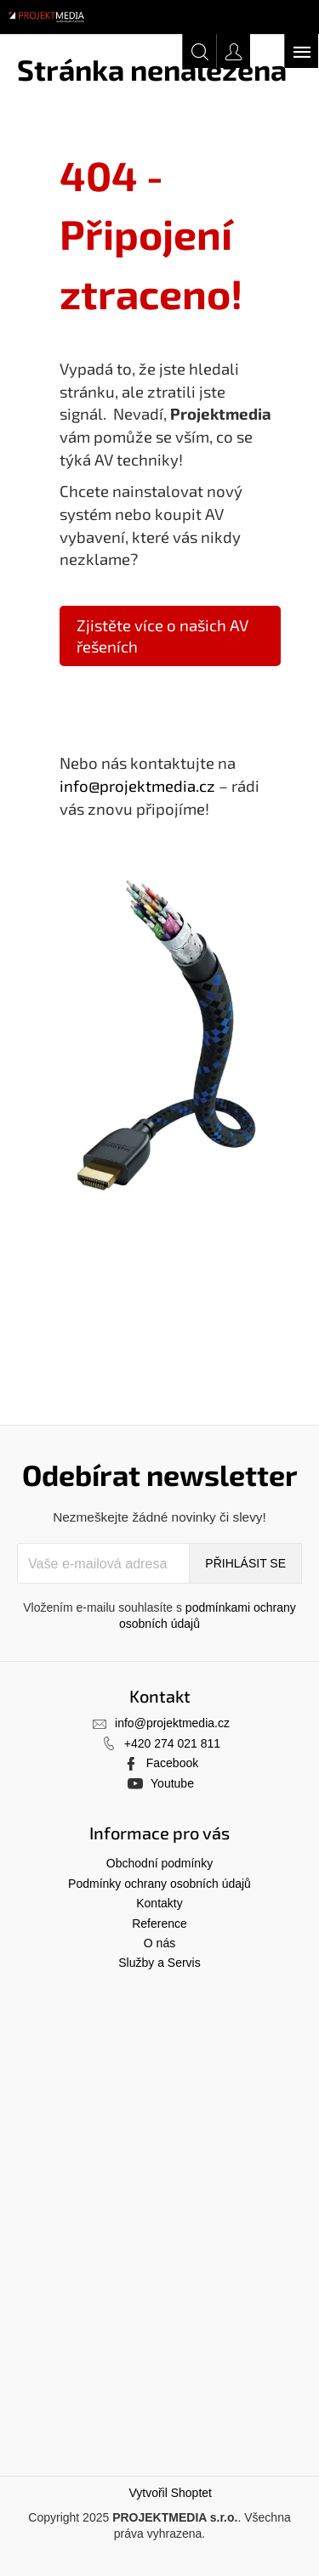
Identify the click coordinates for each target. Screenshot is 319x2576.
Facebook (172, 1763)
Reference (159, 1923)
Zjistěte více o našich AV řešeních (162, 636)
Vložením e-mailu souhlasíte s (159, 1615)
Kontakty (159, 1903)
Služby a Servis (159, 1962)
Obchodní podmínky (159, 1863)
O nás (159, 1943)
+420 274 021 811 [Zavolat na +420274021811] (172, 1743)
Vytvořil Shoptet (170, 2493)
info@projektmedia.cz (137, 785)
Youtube (172, 1783)
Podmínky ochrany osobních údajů (159, 1883)
